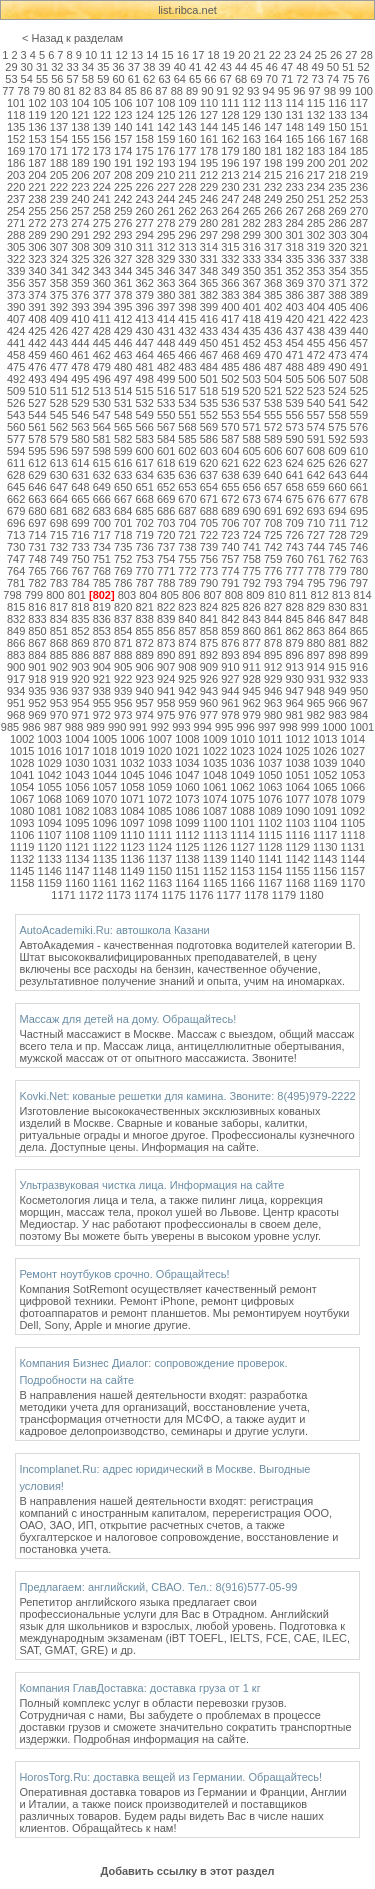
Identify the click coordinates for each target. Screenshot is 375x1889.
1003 (50, 739)
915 (337, 667)
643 (337, 475)
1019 (132, 751)
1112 (187, 835)
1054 (22, 787)
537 (252, 403)
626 (337, 463)
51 (348, 67)
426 (59, 331)
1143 (325, 859)
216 (294, 175)
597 (80, 451)
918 (37, 679)
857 (187, 631)
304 (359, 235)
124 (144, 115)
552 (209, 415)
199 (294, 163)
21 (259, 55)
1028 (22, 763)
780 (359, 571)
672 (230, 499)
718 (123, 535)
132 (316, 115)
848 (359, 619)
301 (294, 235)
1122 (105, 847)
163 (252, 139)
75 (348, 79)
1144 (353, 859)
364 (187, 283)
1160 (77, 883)
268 (316, 211)
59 (103, 79)
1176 (201, 895)
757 (230, 559)
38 (149, 67)
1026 (325, 751)
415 (187, 319)
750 (80, 559)
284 (294, 223)
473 (337, 355)
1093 (22, 823)
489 (316, 367)
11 (106, 55)
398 (187, 307)
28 (367, 55)
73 (318, 79)
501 (209, 379)
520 (252, 391)
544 (37, 415)
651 (144, 487)
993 (181, 727)
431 (166, 331)
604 (230, 451)
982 (316, 715)
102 (37, 103)
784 (80, 583)
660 (337, 487)
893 (230, 655)
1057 (105, 787)
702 (144, 523)
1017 (77, 751)
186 (16, 163)
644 (359, 475)
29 (11, 67)
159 (166, 139)
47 (287, 67)
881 (337, 643)
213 (230, 175)
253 (359, 199)
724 (252, 535)
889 (144, 655)
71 (287, 79)
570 (230, 427)
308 (80, 247)
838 (144, 619)
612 (37, 463)
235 (337, 187)
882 (359, 643)
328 (144, 259)
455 (316, 343)
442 (37, 343)
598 (102, 451)
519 (230, 391)
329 (166, 259)
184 (337, 151)
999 (310, 727)
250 (294, 199)
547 (102, 415)
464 (144, 355)
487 (273, 367)
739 (209, 547)
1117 (325, 835)
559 (359, 415)
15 (167, 55)
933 (359, 679)
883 (16, 655)
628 (16, 475)
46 (272, 67)
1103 (297, 823)
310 (123, 247)
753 (144, 559)
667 (123, 499)
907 (166, 667)
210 (166, 175)
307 (59, 247)
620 (209, 463)
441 (16, 343)
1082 (77, 811)
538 (273, 403)
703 (166, 523)
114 (294, 103)
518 (209, 391)
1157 (353, 871)
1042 (50, 775)
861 (273, 631)
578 (37, 439)
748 (37, 559)
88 (177, 91)
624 (294, 463)
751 (102, 559)
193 (166, 163)
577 (16, 439)
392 (59, 307)
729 (359, 535)
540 (316, 403)
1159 (50, 883)
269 (337, 211)
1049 (242, 775)
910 (230, 667)
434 (230, 331)
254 (16, 211)
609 (337, 451)
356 (16, 283)
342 (80, 271)
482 (166, 367)
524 (337, 391)
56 (57, 79)
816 (37, 607)
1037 (270, 763)
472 (316, 355)
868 (59, 643)
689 (230, 511)
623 (273, 463)
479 (102, 367)
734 (102, 547)
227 (166, 187)
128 (230, 115)
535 (209, 403)
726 (294, 535)
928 (252, 679)
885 (59, 655)
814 (362, 595)
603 (209, 451)
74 (333, 79)
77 (8, 91)
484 (209, 367)
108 (166, 103)
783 (59, 583)
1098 (160, 823)
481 (144, 367)
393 (80, 307)
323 (37, 259)
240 (80, 199)
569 (209, 427)
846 (316, 619)
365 (209, 283)
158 (144, 139)
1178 (256, 895)
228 (187, 187)
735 (123, 547)
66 (210, 79)
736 (144, 547)
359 (80, 283)
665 (80, 499)
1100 (215, 823)
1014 (353, 739)
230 (230, 187)
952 (37, 703)
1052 (325, 775)
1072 (160, 799)
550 (166, 415)
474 (359, 355)
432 (187, 331)
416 (209, 319)
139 (102, 127)
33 (73, 67)
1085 (160, 811)
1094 (50, 823)
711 (337, 523)
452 (252, 343)
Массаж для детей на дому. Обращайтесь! (127, 1019)
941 (166, 691)
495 (80, 379)
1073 (187, 799)
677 (337, 499)
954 (80, 703)
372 (359, 283)
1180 (311, 895)
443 (59, 343)
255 (37, 211)
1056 (77, 787)
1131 (353, 847)
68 (241, 79)
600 (144, 451)
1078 (325, 799)
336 (316, 259)
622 (252, 463)
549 (144, 415)
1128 (270, 847)
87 (161, 91)
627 (359, 463)
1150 (160, 871)
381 (187, 295)
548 (123, 415)
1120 (50, 847)
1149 (132, 871)
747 (16, 559)
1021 (187, 751)
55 (42, 79)
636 (187, 475)
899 (359, 655)
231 (252, 187)
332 (230, 259)
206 (80, 175)
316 (252, 247)
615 (102, 463)
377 (102, 295)
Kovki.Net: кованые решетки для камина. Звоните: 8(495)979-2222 (187, 1096)
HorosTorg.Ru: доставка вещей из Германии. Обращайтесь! (170, 1777)
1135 (105, 859)
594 (16, 451)
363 (166, 283)
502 (230, 379)
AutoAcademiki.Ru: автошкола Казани (114, 930)
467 (209, 355)
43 (226, 67)
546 (80, 415)
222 (59, 187)
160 (187, 139)
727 (316, 535)
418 (252, 319)
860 (252, 631)
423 (359, 319)
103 (59, 103)
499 (166, 379)
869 (80, 643)
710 (316, 523)
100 (363, 91)
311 (144, 247)
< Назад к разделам (72, 38)
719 (144, 535)
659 (316, 487)
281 (230, 223)
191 (123, 163)
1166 (242, 883)
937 (80, 691)
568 (187, 427)
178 (209, 151)
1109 (105, 835)
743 (294, 547)
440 (359, 331)
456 (337, 343)
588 (252, 439)
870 (102, 643)
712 (359, 523)
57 (73, 79)
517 (187, 391)
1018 (105, 751)
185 (359, 151)
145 (230, 127)
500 (187, 379)
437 (294, 331)
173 (102, 151)
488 (294, 367)
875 (209, 643)
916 (359, 667)
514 (123, 391)
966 (337, 703)
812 (320, 595)
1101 (242, 823)
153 (37, 139)
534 (187, 403)
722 (209, 535)
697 (37, 523)
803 (127, 595)
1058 (132, 787)
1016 (50, 751)
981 (294, 715)
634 (144, 475)
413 (144, 319)
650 (123, 487)
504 (273, 379)
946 (273, 691)
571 (252, 427)
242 (123, 199)
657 (273, 487)
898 (337, 655)
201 (337, 163)
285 (316, 223)
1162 (132, 883)
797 (359, 583)
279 (187, 223)
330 (187, 259)
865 (359, 631)
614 (80, 463)
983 (337, 715)
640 (273, 475)
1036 (242, 763)
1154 (270, 871)
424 (16, 331)
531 (123, 403)
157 (123, 139)
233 (294, 187)
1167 (270, 883)
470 (273, 355)
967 (359, 703)
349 (230, 271)
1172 (91, 895)
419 (273, 319)
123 (123, 115)
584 (166, 439)
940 (144, 691)
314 (209, 247)
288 (16, 235)
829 (316, 607)
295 (166, 235)
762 (337, 559)
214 (252, 175)
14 (152, 55)
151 (359, 127)
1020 (160, 751)
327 (123, 259)
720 (166, 535)
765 (37, 571)
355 (359, 271)
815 (16, 607)
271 (16, 223)
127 (209, 115)
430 (144, 331)
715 (59, 535)
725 (273, 535)
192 (144, 163)
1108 (77, 835)
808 (234, 595)
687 (187, 511)
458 (16, 355)
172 (80, 151)
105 (102, 103)
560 (16, 427)
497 (123, 379)
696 (16, 523)
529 (80, 403)
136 (37, 127)
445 (102, 343)
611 (16, 463)
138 (80, 127)
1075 (242, 799)
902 (59, 667)
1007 (160, 739)
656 (252, 487)
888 (123, 655)
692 (294, 511)
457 (359, 343)
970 (59, 715)
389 (359, 295)
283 (273, 223)
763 (359, 559)
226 (144, 187)
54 (27, 79)
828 (294, 607)
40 (180, 67)
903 (80, 667)
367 (252, 283)
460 (59, 355)
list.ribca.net (187, 10)
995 (224, 727)
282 (252, 223)
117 (359, 103)
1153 (242, 871)
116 (337, 103)
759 (273, 559)
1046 (160, 775)
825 (230, 607)
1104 (325, 823)
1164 (187, 883)
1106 (22, 835)
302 (316, 235)
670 (187, 499)
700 (102, 523)
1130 (325, 847)
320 (337, 247)
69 (256, 79)
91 (223, 91)
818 (80, 607)
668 (144, 499)
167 (337, 139)
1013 (325, 739)
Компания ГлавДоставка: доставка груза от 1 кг (139, 1688)
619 (187, 463)
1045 (132, 775)
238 (37, 199)
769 (123, 571)
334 (273, 259)
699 (80, 523)
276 (123, 223)
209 (144, 175)
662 (16, 499)
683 (102, 511)
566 (144, 427)
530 (102, 403)
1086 (187, 811)
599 (123, 451)
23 (290, 55)
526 (16, 403)
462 (102, 355)
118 (16, 115)
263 (209, 211)
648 (80, 487)
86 (146, 91)
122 (102, 115)
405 (337, 307)
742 (273, 547)
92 (238, 91)
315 (230, 247)
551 (187, 415)
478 (80, 367)
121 (80, 115)
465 (166, 355)
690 (252, 511)
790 (209, 583)
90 (207, 91)
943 (209, 691)
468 (230, 355)
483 (187, 367)
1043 (77, 775)
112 (252, 103)
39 (164, 67)
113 (273, 103)
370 (316, 283)
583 (144, 439)
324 (59, 259)
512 (80, 391)
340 (37, 271)
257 (80, 211)
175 (144, 151)
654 (209, 487)
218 (337, 175)
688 (209, 511)
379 (144, 295)
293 (123, 235)
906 (144, 667)
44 (241, 67)
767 (80, 571)
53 (11, 79)
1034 (187, 763)
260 (144, 211)
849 (16, 631)
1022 (215, 751)
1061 (215, 787)
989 (96, 727)
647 (59, 487)
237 (16, 199)
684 (123, 511)
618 (166, 463)
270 (359, 211)
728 (337, 535)
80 (54, 91)
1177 (229, 895)
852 (80, 631)
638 (230, 475)
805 (170, 595)
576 (359, 427)
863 (316, 631)
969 (37, 715)
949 (337, 691)
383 (230, 295)
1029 (50, 763)
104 (80, 103)
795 (316, 583)
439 (337, 331)
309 (102, 247)
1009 (215, 739)
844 (273, 619)
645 (16, 487)
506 (316, 379)
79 (39, 91)
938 (102, 691)
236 (359, 187)
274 (80, 223)
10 (91, 55)
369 (294, 283)
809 (255, 595)
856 (166, 631)
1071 (132, 799)
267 (294, 211)
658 (294, 487)
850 (37, 631)
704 (187, 523)
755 (187, 559)
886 (80, 655)
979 (252, 715)
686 (166, 511)
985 (10, 727)
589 (273, 439)
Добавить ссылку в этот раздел (187, 1871)
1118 (353, 835)
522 (294, 391)
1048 (215, 775)
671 (209, 499)
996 (245, 727)
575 (337, 427)
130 (273, 115)
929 (273, 679)
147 (273, 127)
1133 (50, 859)
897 (316, 655)
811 (298, 595)
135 (16, 127)
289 (37, 235)
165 (294, 139)
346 (166, 271)
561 (37, 427)
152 (16, 139)
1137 (160, 859)
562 (59, 427)
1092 (353, 811)
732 (59, 547)
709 (294, 523)
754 (166, 559)
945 (252, 691)
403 (294, 307)
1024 (270, 751)
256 (59, 211)
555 (273, 415)
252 (337, 199)
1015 (22, 751)
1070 (105, 799)
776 (273, 571)
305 (16, 247)
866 (16, 643)
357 (37, 283)
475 (16, 367)
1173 (118, 895)
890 (166, 655)
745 (337, 547)
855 (144, 631)
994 (203, 727)
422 (337, 319)
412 (123, 319)
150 (337, 127)
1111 (160, 835)
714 (37, 535)
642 (316, 475)
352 (294, 271)
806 (191, 595)
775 (252, 571)
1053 (353, 775)
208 (123, 175)
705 (209, 523)
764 (16, 571)
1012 (297, 739)
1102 (270, 823)
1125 (187, 847)
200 (316, 163)
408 (37, 319)
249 (273, 199)
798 (12, 595)
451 (230, 343)
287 (359, 223)
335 (294, 259)
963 (273, 703)
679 (16, 511)
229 (209, 187)
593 (359, 439)
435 (252, 331)
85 (131, 91)
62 (149, 79)
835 (80, 619)
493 (37, 379)
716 (80, 535)
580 (80, 439)
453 (273, 343)
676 (316, 499)
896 (294, 655)
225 (123, 187)
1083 (105, 811)
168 (359, 139)
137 (59, 127)
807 (212, 595)
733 (80, 547)
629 (37, 475)
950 (359, 691)
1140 (242, 859)
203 (16, 175)
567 (166, 427)
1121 (77, 847)
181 (273, 151)
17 (198, 55)
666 (102, 499)
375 (59, 295)
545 (59, 415)
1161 (105, 883)
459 (37, 355)
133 (337, 115)
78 (24, 91)
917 (16, 679)
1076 (270, 799)
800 (55, 595)
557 (316, 415)
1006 (132, 739)
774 (230, 571)
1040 (353, 763)
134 (359, 115)
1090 (297, 811)
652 (166, 487)
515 (144, 391)
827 (273, 607)
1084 (132, 811)
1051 (297, 775)
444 (80, 343)
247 (230, 199)
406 (359, 307)
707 (252, 523)
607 (294, 451)
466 (187, 355)
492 (16, 379)
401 (252, 307)
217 (316, 175)
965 (316, 703)
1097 (132, 823)
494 (59, 379)
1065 (325, 787)
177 (187, 151)
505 (294, 379)
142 (166, 127)
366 (230, 283)
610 (359, 451)
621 (230, 463)
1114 (242, 835)
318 (294, 247)
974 (144, 715)
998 (288, 727)
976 (187, 715)
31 (42, 67)
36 (118, 67)
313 (187, 247)
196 (230, 163)
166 (316, 139)
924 (166, 679)
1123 (132, 847)
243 (144, 199)
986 (31, 727)
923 (144, 679)
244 (166, 199)
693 (316, 511)
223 (80, 187)
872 (144, 643)
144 (209, 127)
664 (59, 499)
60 (118, 79)
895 (273, 655)
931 (316, 679)
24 (305, 55)
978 (230, 715)
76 (363, 79)
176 (166, 151)
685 (144, 511)
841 (209, 619)
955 (102, 703)
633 (123, 475)
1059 (160, 787)
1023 (242, 751)
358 (59, 283)
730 (16, 547)
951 (16, 703)
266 (273, 211)
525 (359, 391)
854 (123, 631)
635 (166, 475)
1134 (77, 859)
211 (187, 175)
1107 (50, 835)
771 (166, 571)
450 (209, 343)
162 (230, 139)
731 (37, 547)
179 (230, 151)
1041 (22, 775)
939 (123, 691)
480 (123, 367)
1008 (187, 739)
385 (273, 295)
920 (80, 679)
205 (59, 175)
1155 (297, 871)
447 (144, 343)
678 (359, 499)
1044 (105, 775)
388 (337, 295)
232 (273, 187)
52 (363, 67)
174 (123, 151)
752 (123, 559)
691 (273, 511)
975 (166, 715)
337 (337, 259)
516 (166, 391)
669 (166, 499)
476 (37, 367)
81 (69, 91)
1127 (242, 847)
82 (85, 91)
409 (59, 319)
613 (59, 463)
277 (144, 223)
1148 (105, 871)
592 (337, 439)
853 (102, 631)
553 (230, 415)
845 (294, 619)
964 (294, 703)
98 (330, 91)
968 (16, 715)
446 (123, 343)
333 (252, 259)
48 (302, 67)
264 (230, 211)
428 (102, 331)
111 (230, 103)
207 (102, 175)
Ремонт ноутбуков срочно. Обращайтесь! (124, 1274)
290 (59, 235)
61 (134, 79)
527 (37, 403)
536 (230, 403)
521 (273, 391)
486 (252, 367)
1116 (297, 835)
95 (284, 91)
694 (337, 511)
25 (321, 55)
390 (16, 307)
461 (80, 355)
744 (316, 547)
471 (294, 355)
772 (187, 571)
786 (123, 583)
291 (80, 235)
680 (37, 511)
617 (144, 463)
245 (187, 199)
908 (187, 667)
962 (252, 703)
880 (316, 643)
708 (273, 523)
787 (144, 583)
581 (102, 439)
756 (209, 559)
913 (294, 667)
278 (166, 223)
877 (252, 643)
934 (16, 691)
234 (316, 187)
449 (187, 343)
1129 (297, 847)
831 (359, 607)
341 (59, 271)
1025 (297, 751)
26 (336, 55)
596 (59, 451)
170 (37, 151)
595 (37, 451)
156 (102, 139)
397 (166, 307)
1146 (50, 871)
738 (187, 547)
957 (144, 703)
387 (316, 295)
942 (187, 691)
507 (337, 379)
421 (316, 319)
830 (337, 607)
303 (337, 235)
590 (294, 439)
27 (351, 55)
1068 (50, 799)
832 (16, 619)
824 (209, 607)
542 (359, 403)
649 (102, 487)
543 (16, 415)
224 (102, 187)
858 (209, 631)
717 (102, 535)
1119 (22, 847)
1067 (22, 799)
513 (102, 391)
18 (213, 55)
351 (273, 271)
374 (37, 295)
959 (187, 703)
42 (210, 67)
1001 (362, 727)
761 (316, 559)
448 (166, 343)
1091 (325, 811)
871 (123, 643)
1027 (353, 751)
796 (337, 583)
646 (37, 487)
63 (164, 79)
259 (123, 211)
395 (123, 307)
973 (123, 715)
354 (337, 271)
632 (102, 475)
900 (16, 667)
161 (209, 139)
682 (80, 511)
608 (316, 451)
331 (209, 259)
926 (209, 679)
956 (123, 703)
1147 (77, 871)
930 (294, 679)
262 (187, 211)
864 (337, 631)
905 (123, 667)
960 (209, 703)
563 (80, 427)
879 (294, 643)
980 (273, 715)
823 (187, 607)
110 (209, 103)
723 (230, 535)
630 (59, 475)
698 (59, 523)
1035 (215, 763)
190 (102, 163)
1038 (297, 763)
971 (80, 715)
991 (138, 727)
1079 (353, 799)
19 (229, 55)
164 (273, 139)
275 (102, 223)
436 (273, 331)
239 (59, 199)
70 (272, 79)
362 (144, 283)
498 (144, 379)
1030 (77, 763)
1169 (325, 883)
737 (166, 547)
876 (230, 643)
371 (337, 283)
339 (16, 271)
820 (123, 607)
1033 (160, 763)
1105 (353, 823)
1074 (215, 799)
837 (123, 619)
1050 (270, 775)
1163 (160, 883)
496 (102, 379)
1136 (132, 859)
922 (123, 679)
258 (102, 211)
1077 (297, 799)
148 (294, 127)
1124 (160, 847)
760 (294, 559)
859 (230, 631)
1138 (187, 859)
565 (123, 427)
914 (316, 667)
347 (187, 271)
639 (252, 475)
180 (252, 151)
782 (37, 583)
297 (209, 235)
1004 (77, 739)
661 (359, 487)
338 (359, 259)
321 (359, 247)
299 (252, 235)
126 (187, 115)
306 (37, 247)
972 (102, 715)
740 (230, 547)
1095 (77, 823)
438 (316, 331)
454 (294, 343)
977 (209, 715)
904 (102, 667)
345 (144, 271)
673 (252, 499)
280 (209, 223)
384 (252, 295)
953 (59, 703)
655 (230, 487)
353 (316, 271)
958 (166, 703)
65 (195, 79)
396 (144, 307)
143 (187, 127)
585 (187, 439)
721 (187, 535)
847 (337, 619)
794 (294, 583)
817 (59, 607)
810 (277, 595)
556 (294, 415)
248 (252, 199)
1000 (334, 727)
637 (209, 475)
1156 (325, 871)
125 (166, 115)
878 (273, 643)
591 (316, 439)
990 (117, 727)
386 (294, 295)
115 (316, 103)
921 (102, 679)
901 (37, 667)
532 (144, 403)
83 (100, 91)
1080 (22, 811)
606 (273, 451)
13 (137, 55)
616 (123, 463)
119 (37, 115)
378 (123, 295)
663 (37, 499)
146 (252, 127)
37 (134, 67)
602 (187, 451)
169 (16, 151)
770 (144, 571)
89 (192, 91)
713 (16, 535)
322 (16, 259)
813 (341, 595)
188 (59, 163)
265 (252, 211)
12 (122, 55)
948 (316, 691)
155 (80, 139)
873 (166, 643)
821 (144, 607)
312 (166, 247)
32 (57, 67)
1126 (215, 847)
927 (230, 679)
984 (359, 715)
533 (166, 403)
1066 (353, 787)
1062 (242, 787)
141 (144, 127)
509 (16, 391)
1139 (215, 859)
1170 (353, 883)
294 (144, 235)
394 (102, 307)
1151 (187, 871)
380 (166, 295)
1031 (105, 763)
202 (359, 163)
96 (299, 91)
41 (195, 67)
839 (166, 619)
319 (316, 247)
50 (333, 67)
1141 (270, 859)
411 (102, 319)
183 (316, 151)
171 (59, 151)
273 (59, 223)
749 (59, 559)
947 (294, 691)
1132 (22, 859)
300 (273, 235)
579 (59, 439)
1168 (297, 883)
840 (187, 619)
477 (59, 367)
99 (345, 91)
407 (16, 319)
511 (59, 391)
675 (294, 499)
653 (187, 487)
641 (294, 475)
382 (209, 295)
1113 (215, 835)
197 (252, 163)
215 (273, 175)
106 (123, 103)
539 (294, 403)
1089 (270, 811)
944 (230, 691)
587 (230, 439)
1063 (270, 787)
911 (252, 667)
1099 (187, 823)
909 (209, 667)
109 (187, 103)
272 (37, 223)
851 (59, 631)
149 (316, 127)
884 (37, 655)
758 (252, 559)
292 (102, 235)
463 (123, 355)
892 (209, 655)
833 (37, 619)
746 (359, 547)
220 (16, 187)
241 (102, 199)
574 (316, 427)
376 (80, 295)
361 (123, 283)
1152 (215, 871)
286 (337, 223)
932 (337, 679)
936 (59, 691)
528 (59, 403)
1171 (63, 895)
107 (144, 103)
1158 (22, 883)
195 (209, 163)
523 (316, 391)
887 (102, 655)
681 (59, 511)
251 (316, 199)
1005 (105, 739)
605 (252, 451)
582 (123, 439)
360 (102, 283)
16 (183, 55)
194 (187, 163)
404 (316, 307)
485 (230, 367)
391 (37, 307)
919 (59, 679)
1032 (132, 763)
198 (273, 163)
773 (209, 571)
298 (230, 235)
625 (316, 463)
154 (59, 139)
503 (252, 379)
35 (103, 67)
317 (273, 247)
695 (359, 511)
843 (252, 619)
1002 (22, 739)
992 (160, 727)
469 (252, 355)
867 (37, 643)
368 (273, 283)
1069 (77, 799)
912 (273, 667)
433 (209, 331)
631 (80, 475)
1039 (325, 763)
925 (187, 679)
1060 (187, 787)
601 (166, 451)
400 (230, 307)
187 (37, 163)
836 (102, 619)
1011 (270, 739)
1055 (50, 787)
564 (102, 427)
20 (244, 55)
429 (123, 331)
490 (337, 367)
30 (27, 67)
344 (123, 271)
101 (16, 103)
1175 (173, 895)
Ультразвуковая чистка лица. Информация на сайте (151, 1185)
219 (359, 175)
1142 (297, 859)
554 (252, 415)
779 (337, 571)
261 (166, 211)
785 (102, 583)
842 (230, 619)
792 (252, 583)
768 (102, 571)
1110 (132, 835)
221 (37, 187)
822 (166, 607)
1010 (242, 739)
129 (252, 115)
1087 (215, 811)
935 (37, 691)
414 (166, 319)
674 (273, 499)
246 (209, 199)
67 (226, 79)
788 (166, 583)
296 (187, 235)
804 (148, 595)
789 (187, 583)
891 (187, 655)
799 (34, 595)
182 (294, 151)
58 (88, 79)
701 (123, 523)
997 (267, 727)
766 (59, 571)
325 (80, 259)
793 (273, 583)
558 (337, 415)
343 (102, 271)
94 (269, 91)
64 (180, 79)
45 (256, 67)
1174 (146, 895)
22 (275, 55)
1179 (284, 895)
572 (273, 427)
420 (294, 319)
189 (80, 163)
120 (59, 115)
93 (253, 91)
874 (187, 643)
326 (102, 259)
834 (59, 619)
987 (53, 727)
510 (37, 391)
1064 (297, 787)
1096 (105, 823)
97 (314, 91)
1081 (50, 811)
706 (230, 523)
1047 (187, 775)
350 (252, 271)
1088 (242, 811)
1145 (22, 871)
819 (102, 607)
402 (273, 307)
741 (252, 547)
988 (74, 727)
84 (115, 91)
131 (294, 115)
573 (294, 427)
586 (209, 439)
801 (77, 595)
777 (294, 571)
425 (37, 331)
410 (80, 319)
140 (123, 127)
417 (230, 319)
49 (318, 67)
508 (359, 379)
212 (209, 175)
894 (252, 655)
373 (16, 295)
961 (230, 703)
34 (88, 67)
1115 (270, 835)
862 (294, 631)
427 (80, 331)
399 (209, 307)
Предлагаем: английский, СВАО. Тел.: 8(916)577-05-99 (158, 1587)
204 (37, 175)
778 (316, 571)
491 (359, 367)
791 (230, 583)
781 (16, 583)
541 (337, 403)
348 (209, 271)
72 (302, 79)
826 (252, 607)
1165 (215, 883)
